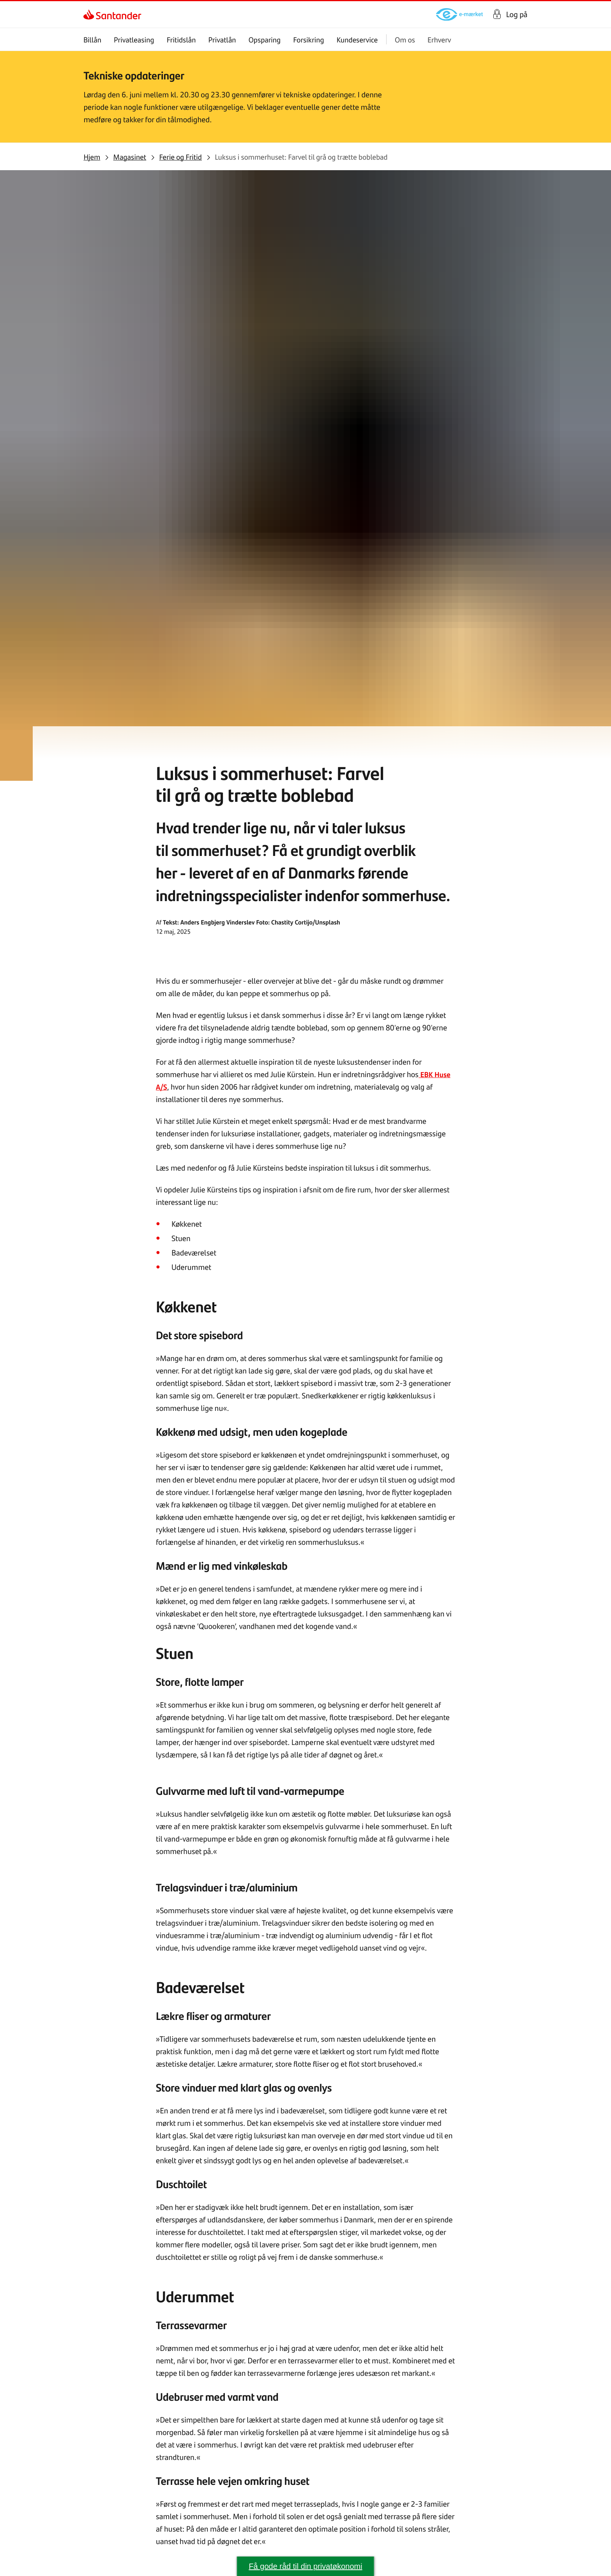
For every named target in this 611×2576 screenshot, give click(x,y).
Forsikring (309, 39)
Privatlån (222, 39)
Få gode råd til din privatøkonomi (305, 2566)
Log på (517, 14)
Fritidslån (181, 39)
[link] (90, 14)
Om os (405, 39)
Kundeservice (357, 39)
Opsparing (265, 39)
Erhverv (439, 39)
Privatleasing (134, 39)
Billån (92, 39)
